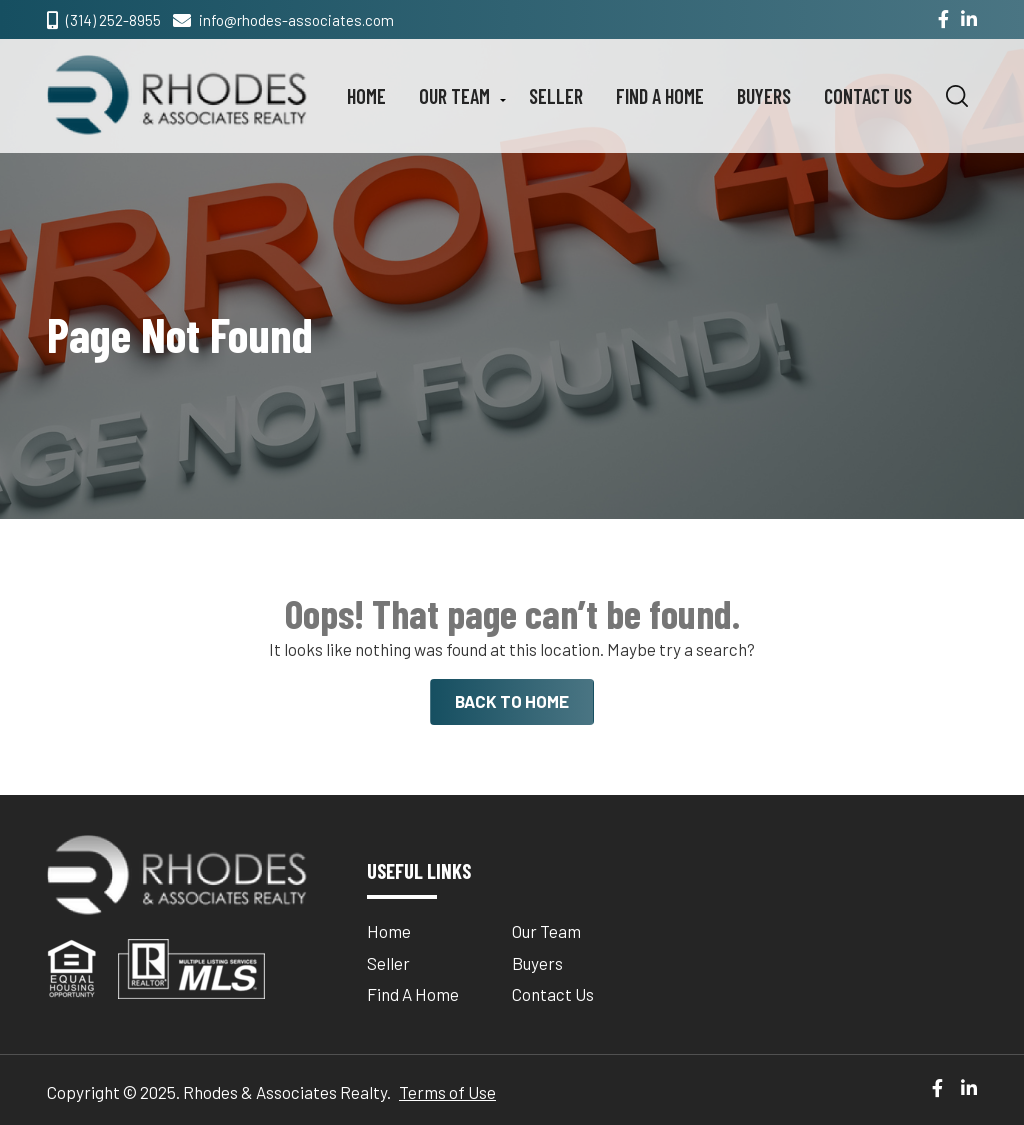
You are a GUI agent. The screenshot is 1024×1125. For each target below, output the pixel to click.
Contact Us (868, 96)
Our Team (454, 96)
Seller (556, 96)
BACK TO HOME (512, 701)
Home (366, 96)
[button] (957, 96)
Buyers (764, 96)
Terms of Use (447, 1092)
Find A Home (660, 96)
